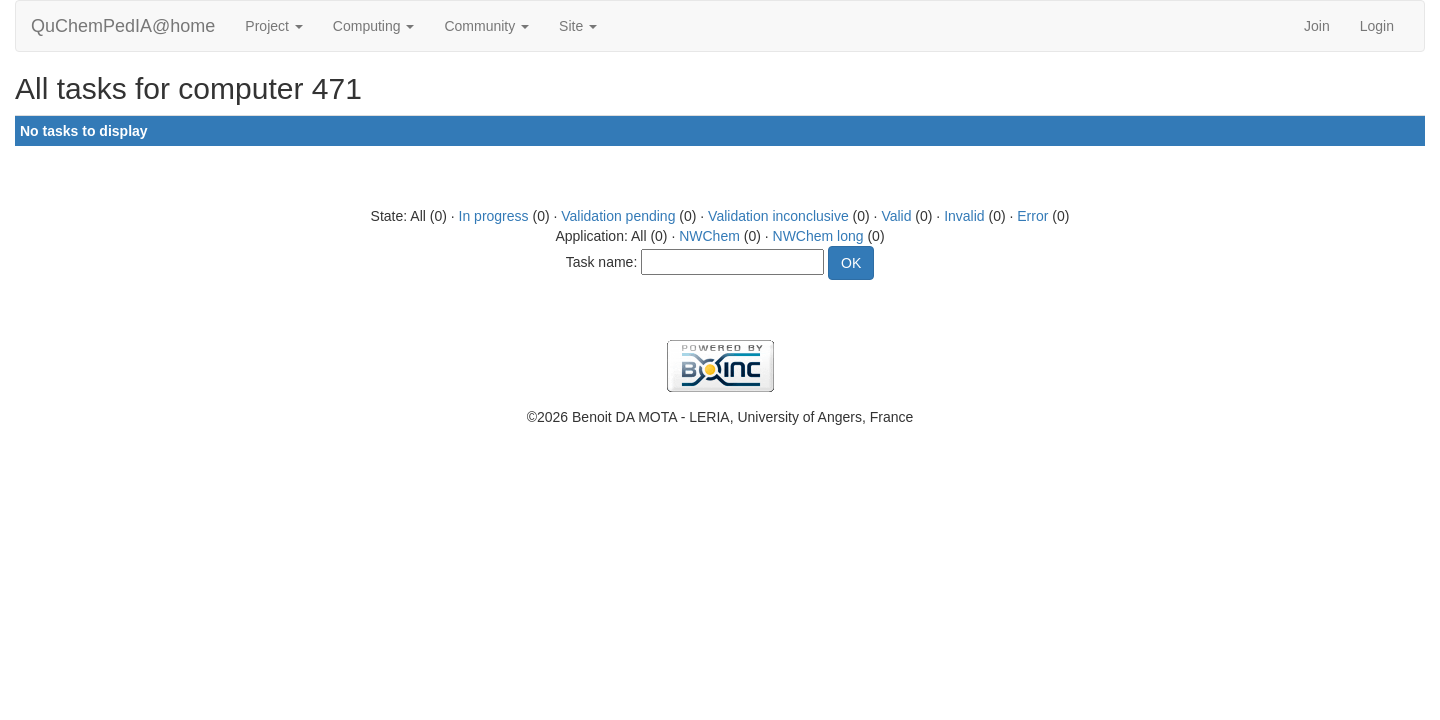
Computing (374, 26)
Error (1032, 216)
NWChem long (818, 236)
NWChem (709, 236)
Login (1377, 26)
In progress (494, 216)
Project (273, 26)
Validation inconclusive (778, 216)
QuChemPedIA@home (123, 26)
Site (578, 26)
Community (486, 26)
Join (1317, 26)
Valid (896, 216)
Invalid (964, 216)
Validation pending (618, 216)
